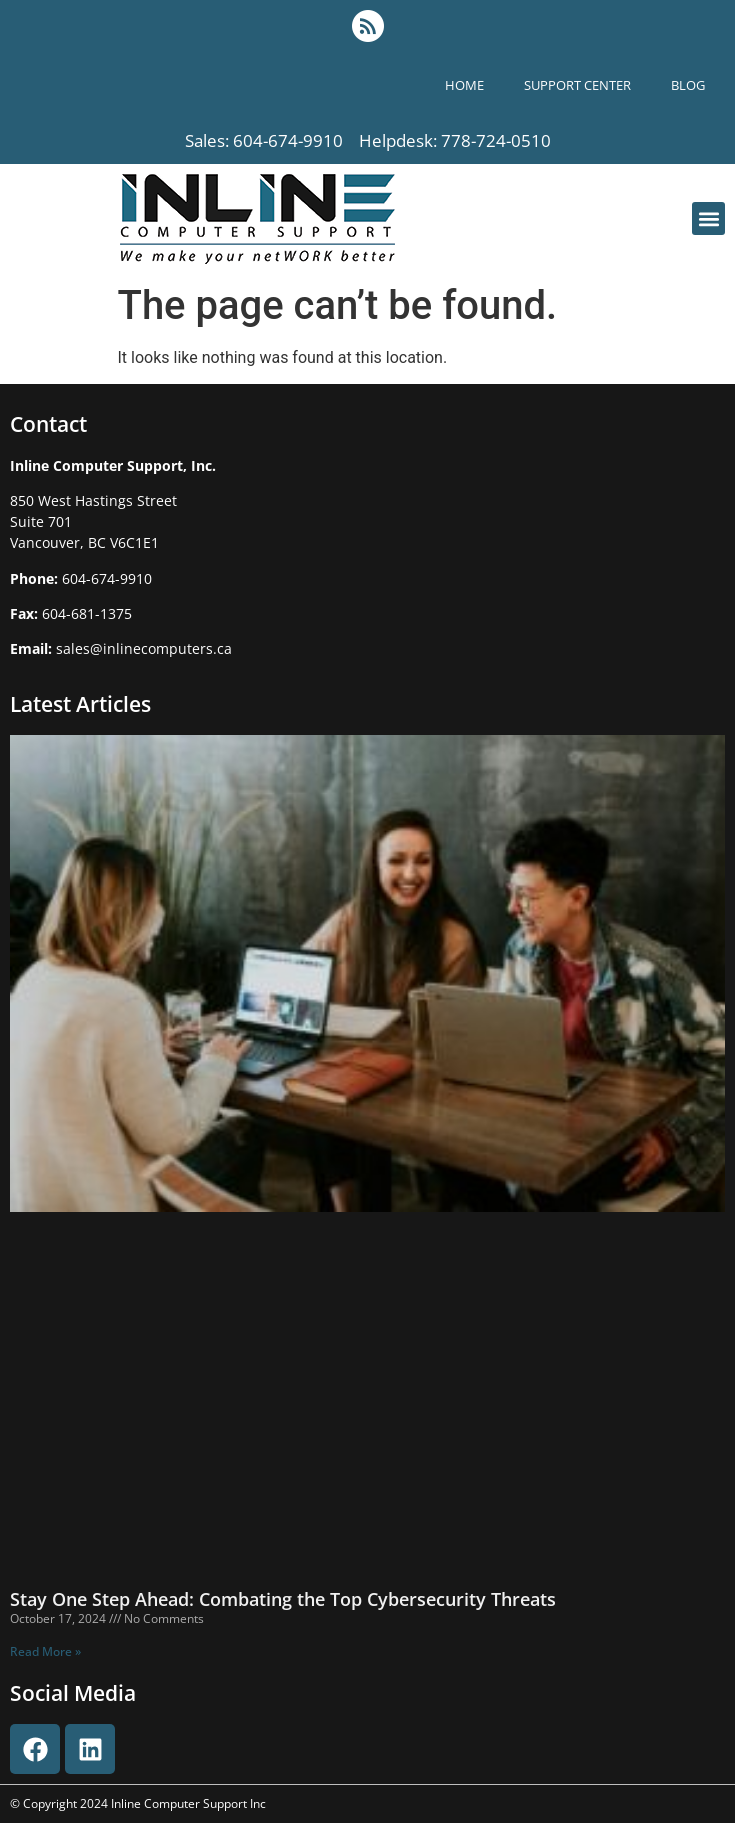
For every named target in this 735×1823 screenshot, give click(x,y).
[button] (708, 218)
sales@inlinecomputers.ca (144, 648)
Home (464, 85)
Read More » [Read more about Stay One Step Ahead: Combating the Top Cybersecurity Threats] (45, 1651)
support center (577, 85)
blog (688, 85)
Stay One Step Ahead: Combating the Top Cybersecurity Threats (283, 1599)
